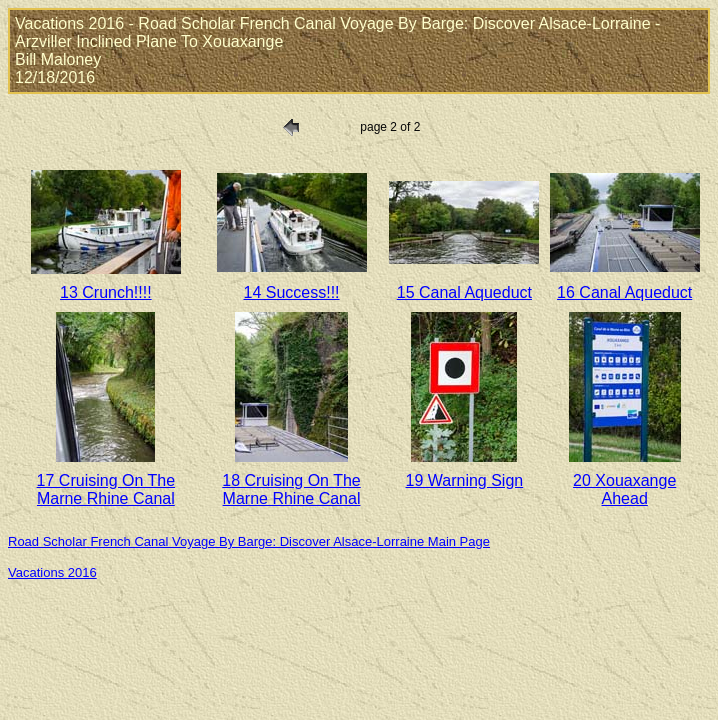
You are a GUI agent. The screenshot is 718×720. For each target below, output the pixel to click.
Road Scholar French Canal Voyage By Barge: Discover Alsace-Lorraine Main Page (249, 541)
